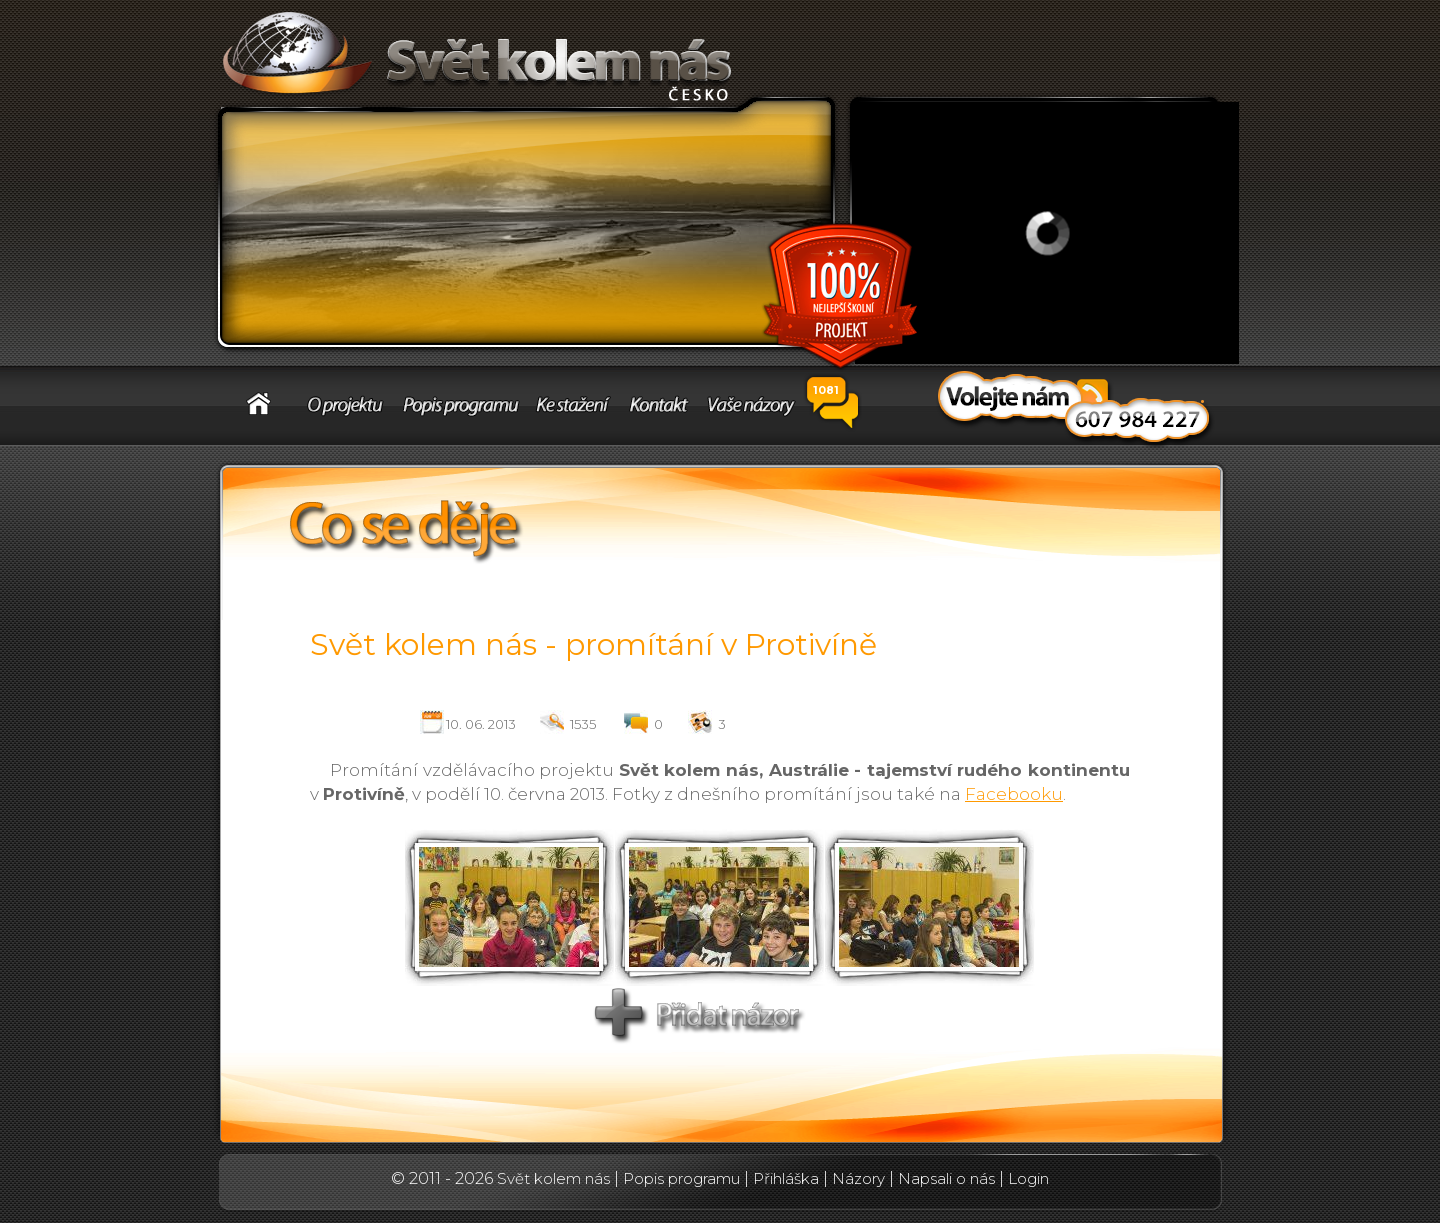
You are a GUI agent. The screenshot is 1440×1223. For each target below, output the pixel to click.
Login (1028, 1178)
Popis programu (681, 1178)
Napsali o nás (946, 1178)
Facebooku (1014, 794)
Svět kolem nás (553, 1178)
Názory (858, 1178)
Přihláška (786, 1178)
